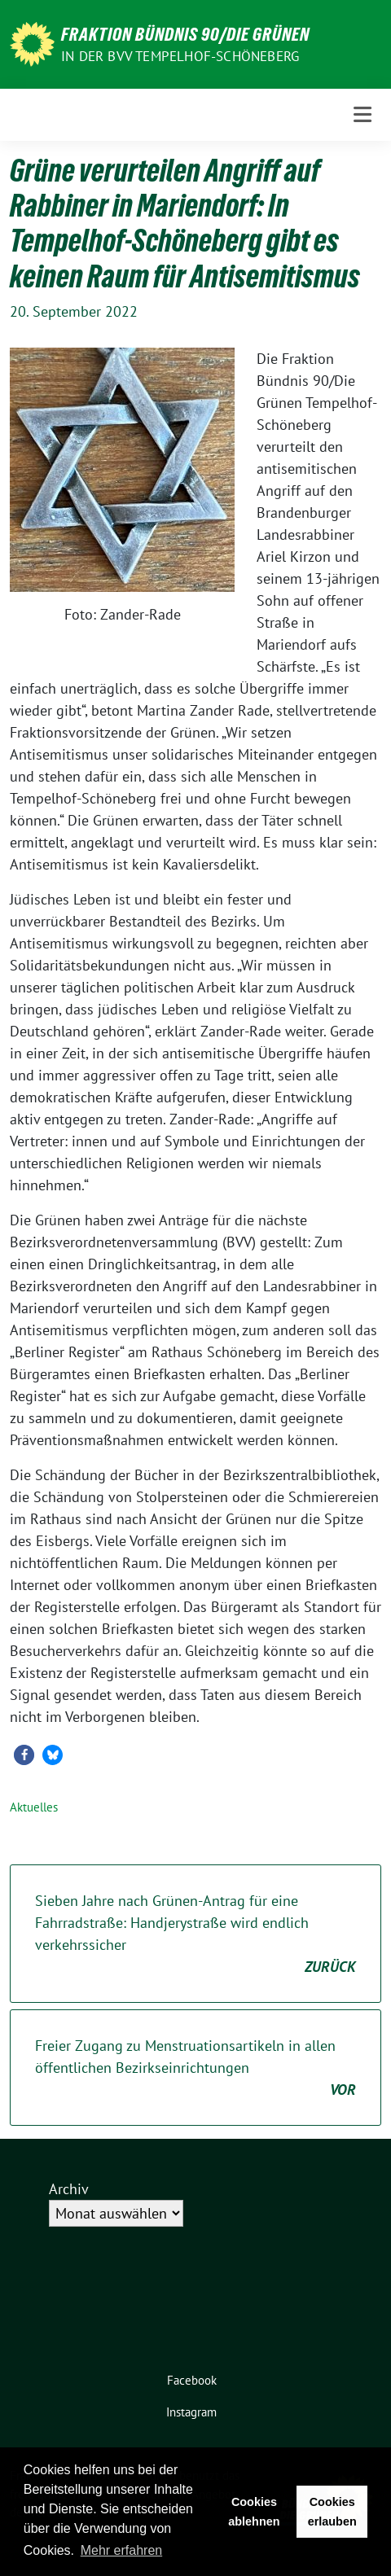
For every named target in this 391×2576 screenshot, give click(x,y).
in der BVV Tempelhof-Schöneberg (180, 56)
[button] (24, 1755)
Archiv (69, 2189)
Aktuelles (34, 1807)
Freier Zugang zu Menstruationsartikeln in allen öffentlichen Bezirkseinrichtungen (195, 2068)
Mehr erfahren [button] (122, 2550)
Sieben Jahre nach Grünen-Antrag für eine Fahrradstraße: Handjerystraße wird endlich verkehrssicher (195, 1934)
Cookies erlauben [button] (332, 2511)
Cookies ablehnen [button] (253, 2511)
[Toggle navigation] (362, 114)
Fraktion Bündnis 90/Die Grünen (185, 34)
